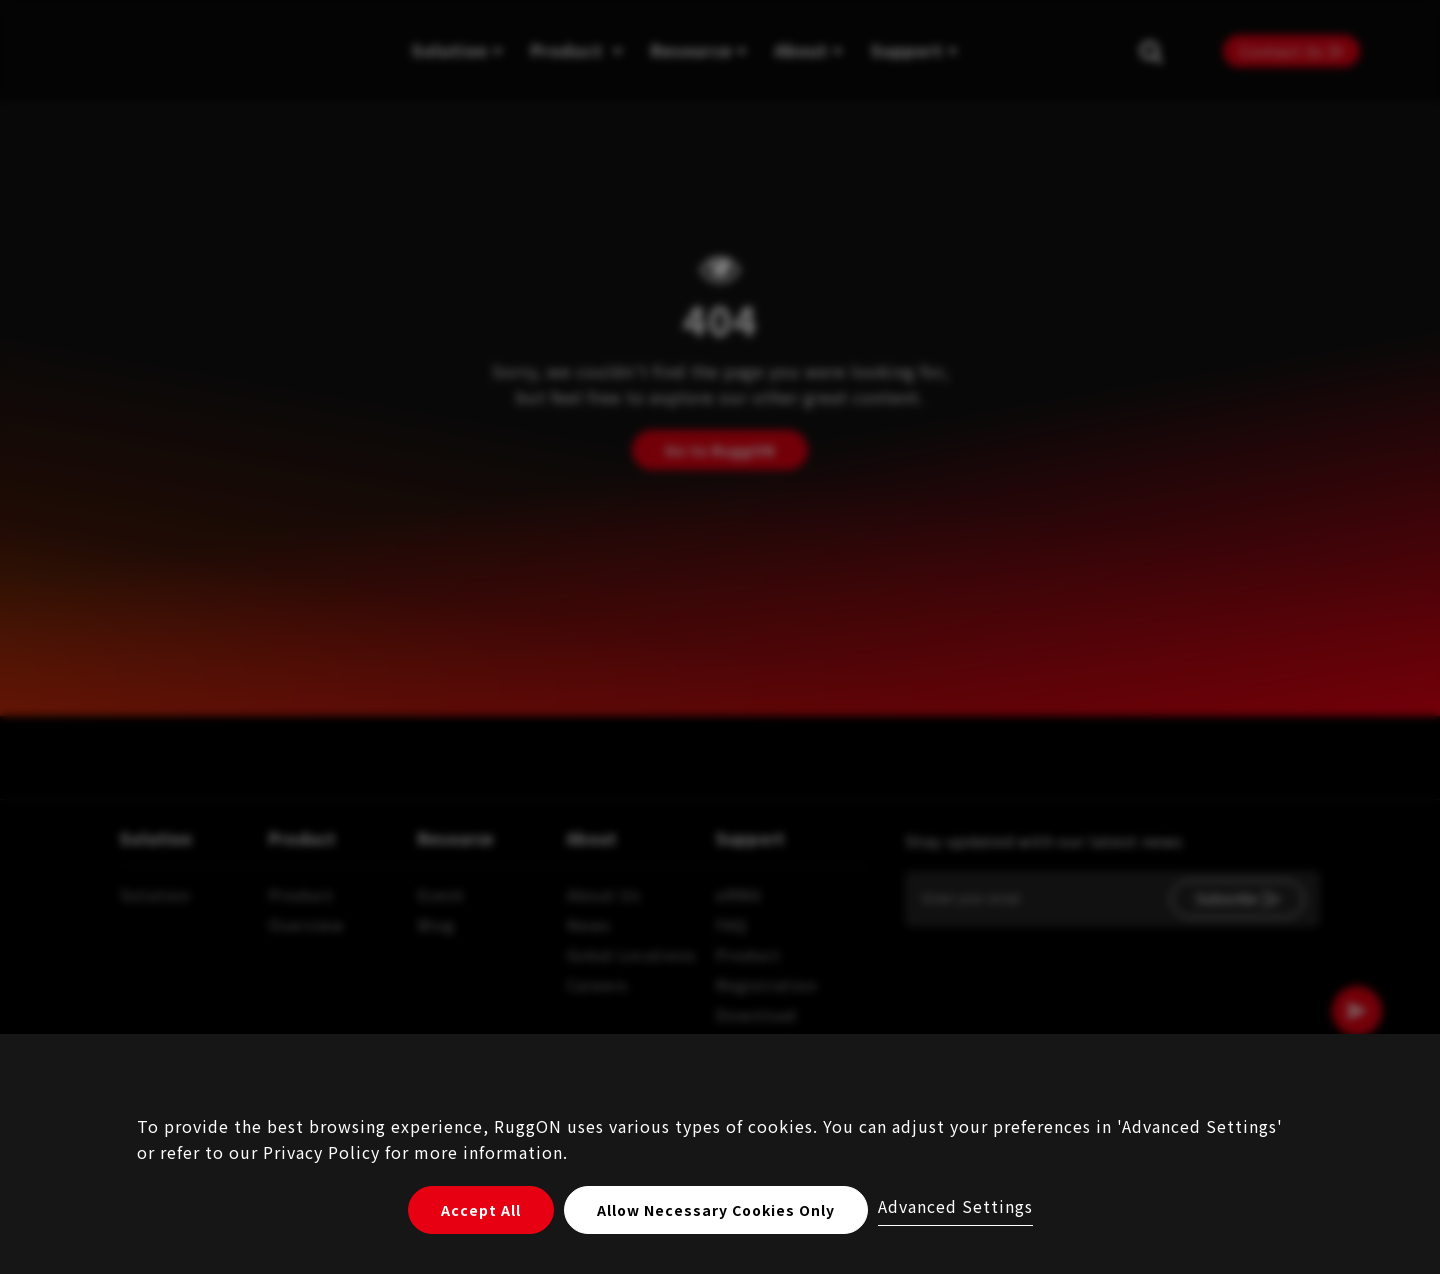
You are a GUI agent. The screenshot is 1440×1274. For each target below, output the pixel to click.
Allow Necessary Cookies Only (716, 1210)
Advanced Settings (955, 1206)
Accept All (481, 1210)
